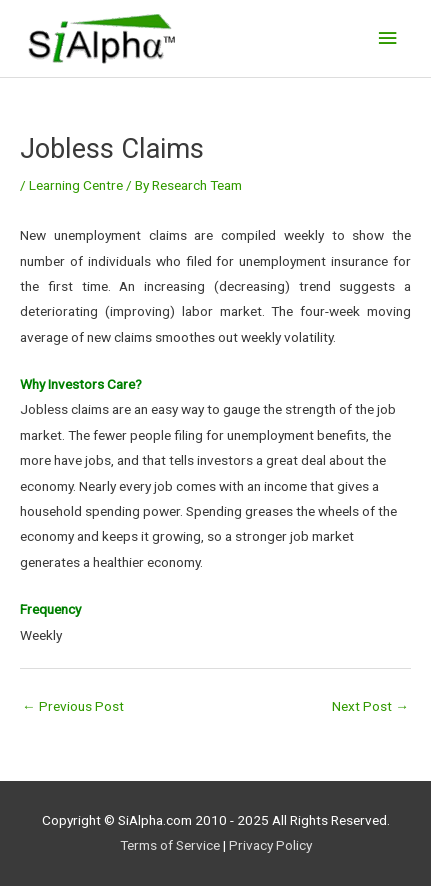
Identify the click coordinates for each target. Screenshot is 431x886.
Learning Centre (76, 185)
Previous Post (73, 706)
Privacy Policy (270, 845)
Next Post (370, 706)
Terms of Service (170, 845)
